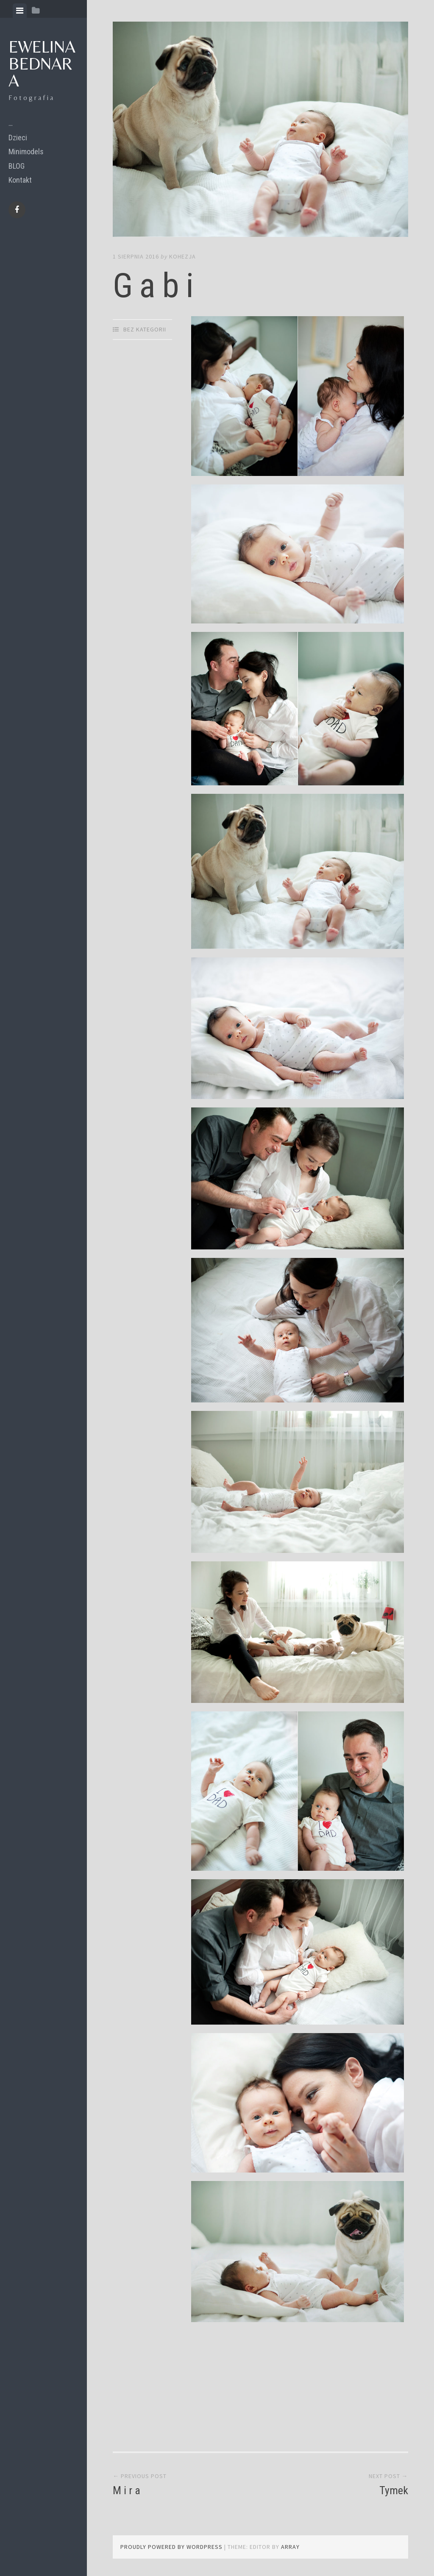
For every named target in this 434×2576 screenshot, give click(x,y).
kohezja (182, 256)
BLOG (16, 165)
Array (290, 2547)
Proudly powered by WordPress (171, 2547)
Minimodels (26, 151)
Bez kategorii (144, 329)
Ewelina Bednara (41, 63)
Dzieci (17, 137)
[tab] (20, 10)
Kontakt (20, 179)
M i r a (126, 2490)
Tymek (393, 2490)
